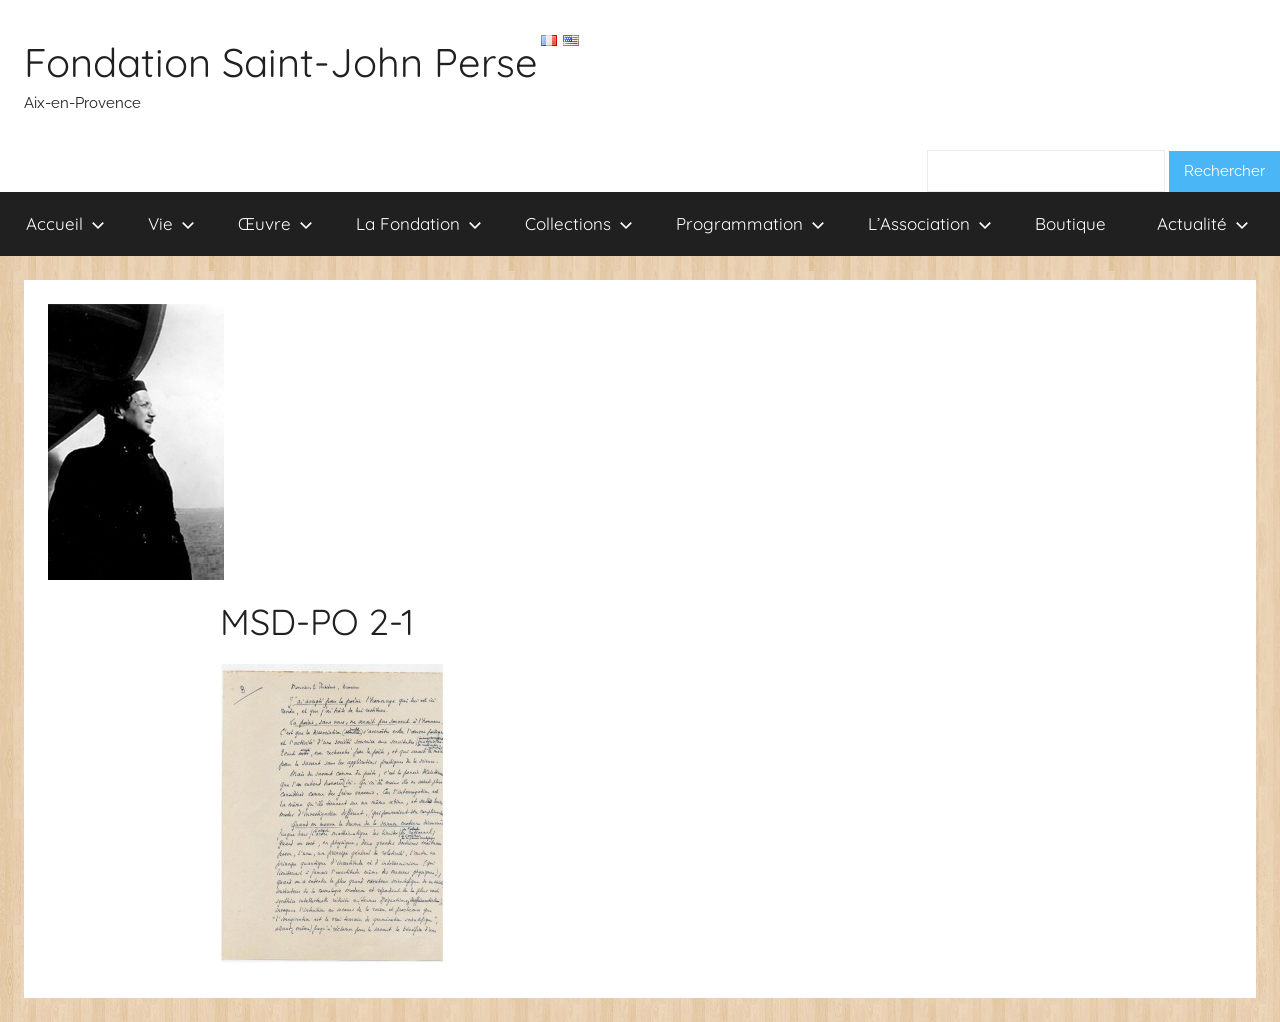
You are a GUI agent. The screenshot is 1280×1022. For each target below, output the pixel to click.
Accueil (65, 223)
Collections (579, 223)
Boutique (1070, 223)
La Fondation (419, 223)
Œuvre (275, 223)
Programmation (750, 223)
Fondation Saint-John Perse (281, 62)
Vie (171, 223)
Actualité (1203, 223)
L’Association (930, 223)
